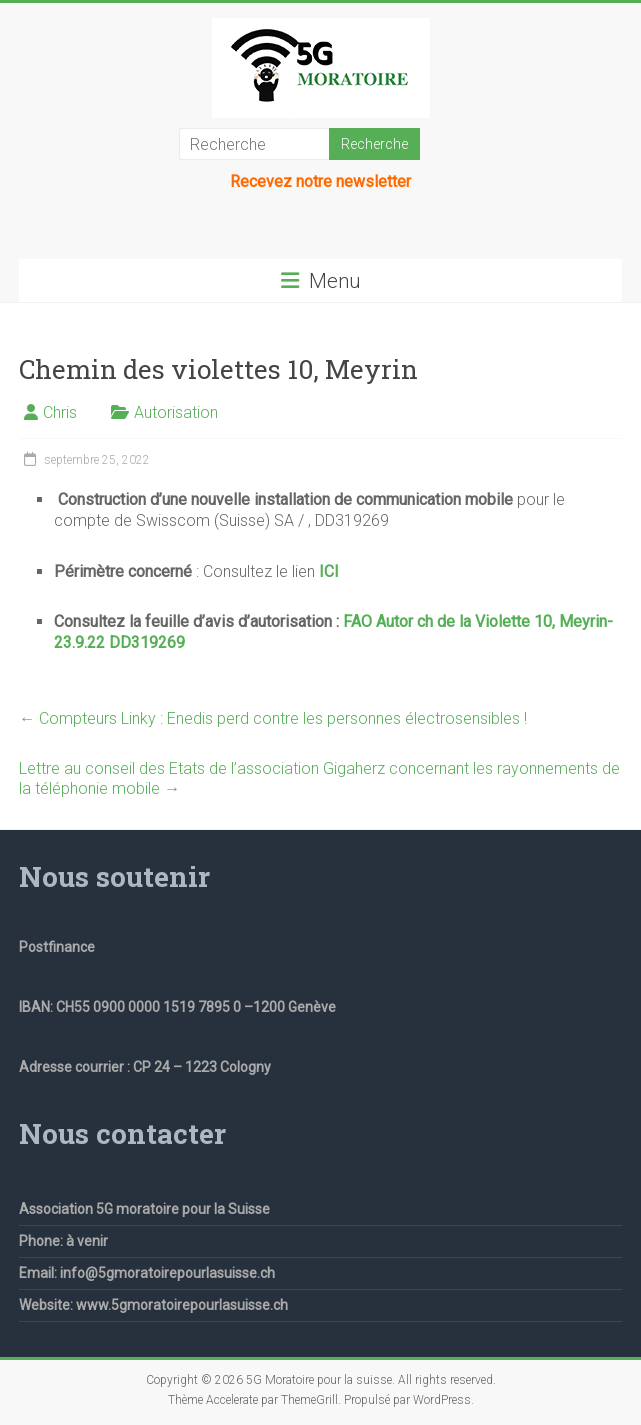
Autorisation (176, 412)
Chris (60, 412)
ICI (329, 571)
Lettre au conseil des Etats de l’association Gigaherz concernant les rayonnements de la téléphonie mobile (319, 778)
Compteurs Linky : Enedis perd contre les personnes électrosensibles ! (273, 718)
